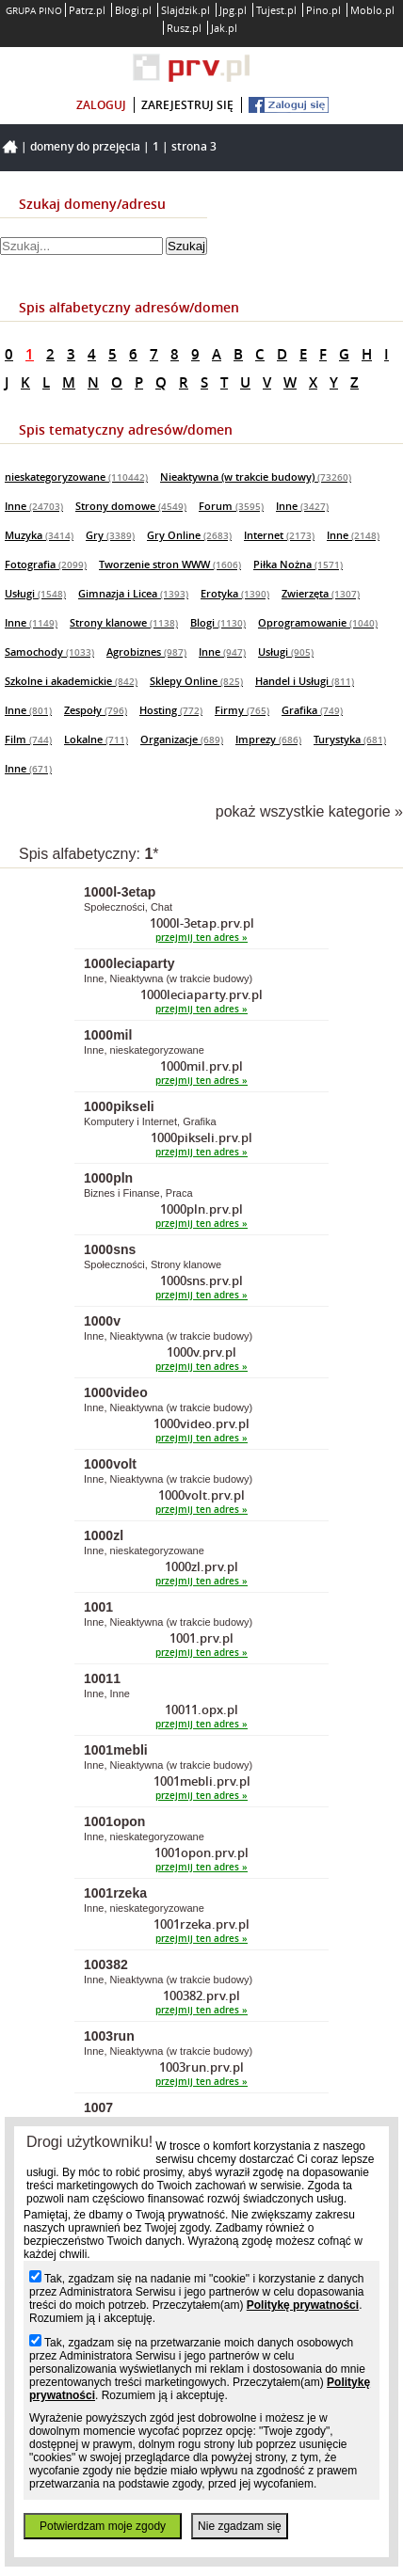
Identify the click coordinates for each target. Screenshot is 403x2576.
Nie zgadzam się (240, 2526)
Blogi (218, 622)
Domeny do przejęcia (85, 146)
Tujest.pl (276, 10)
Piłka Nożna (298, 564)
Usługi (35, 593)
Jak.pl (224, 28)
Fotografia (46, 564)
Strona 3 (194, 146)
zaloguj (101, 105)
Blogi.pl (133, 10)
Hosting (170, 710)
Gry (110, 535)
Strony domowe (130, 506)
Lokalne (96, 739)
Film (28, 739)
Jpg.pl (233, 10)
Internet (279, 535)
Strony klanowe (124, 622)
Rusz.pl (184, 28)
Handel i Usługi (304, 681)
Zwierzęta (321, 593)
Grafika (312, 710)
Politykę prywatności (303, 2305)
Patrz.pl (87, 10)
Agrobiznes (146, 651)
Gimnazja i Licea (133, 593)
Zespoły (95, 710)
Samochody (49, 651)
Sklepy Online (196, 681)
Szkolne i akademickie (71, 681)
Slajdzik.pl (185, 10)
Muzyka (39, 535)
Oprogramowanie (318, 622)
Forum (231, 506)
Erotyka (235, 593)
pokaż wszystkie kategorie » (309, 811)
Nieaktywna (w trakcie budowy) (255, 476)
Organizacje (181, 739)
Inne (34, 506)
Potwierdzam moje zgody (103, 2526)
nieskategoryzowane (76, 476)
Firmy (242, 710)
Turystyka (350, 739)
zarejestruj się (187, 105)
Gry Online (189, 535)
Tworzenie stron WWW (170, 564)
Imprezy (268, 739)
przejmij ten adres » (201, 937)
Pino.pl (323, 10)
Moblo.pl (372, 10)
